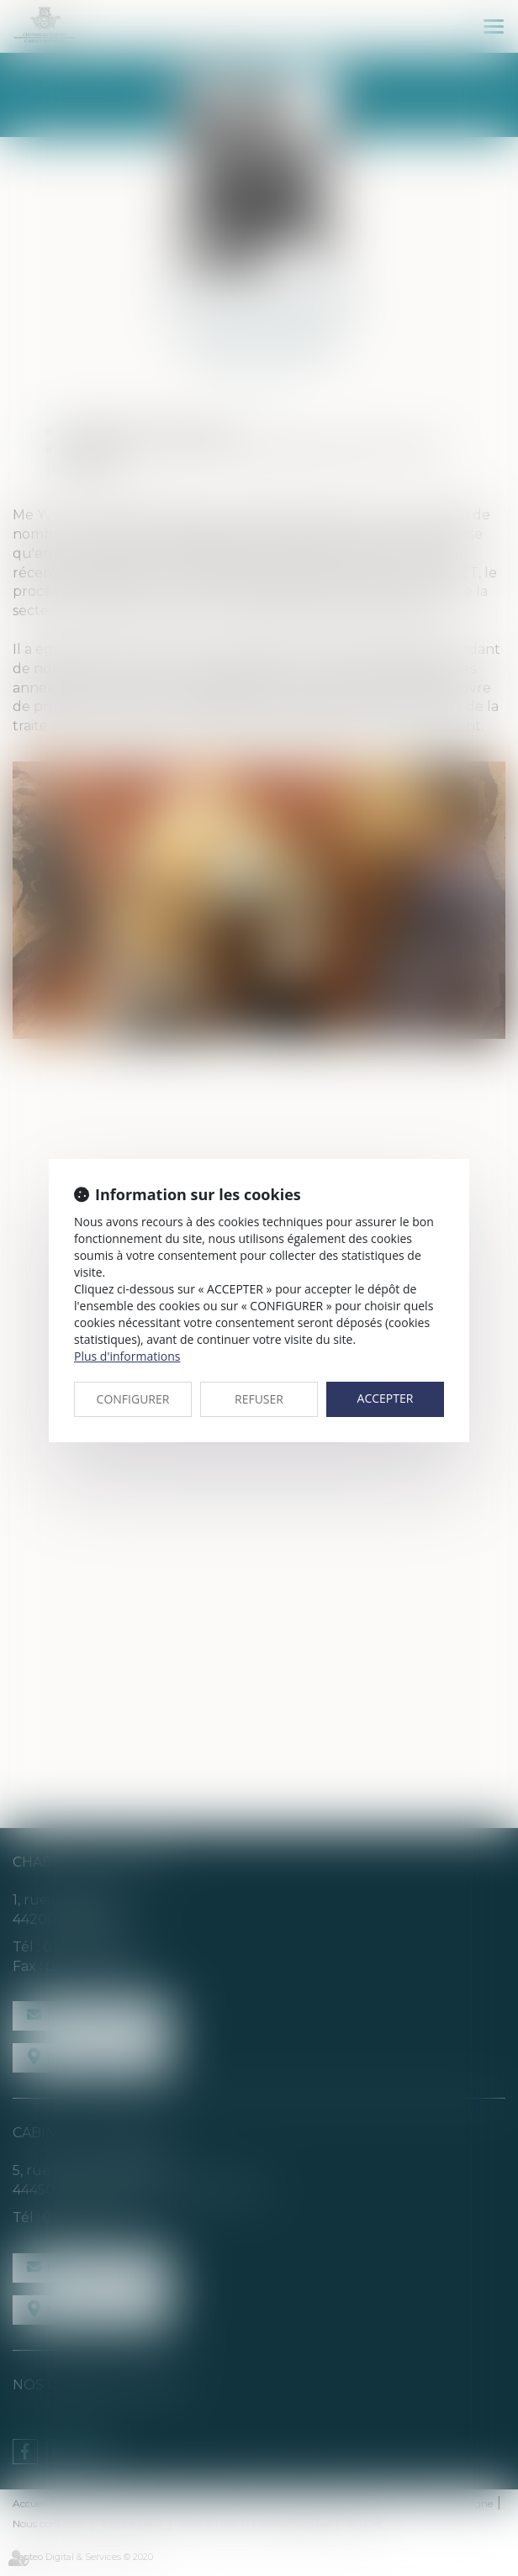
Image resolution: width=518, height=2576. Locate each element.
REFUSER (259, 1399)
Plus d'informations (127, 1356)
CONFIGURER (133, 1399)
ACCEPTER (385, 1398)
